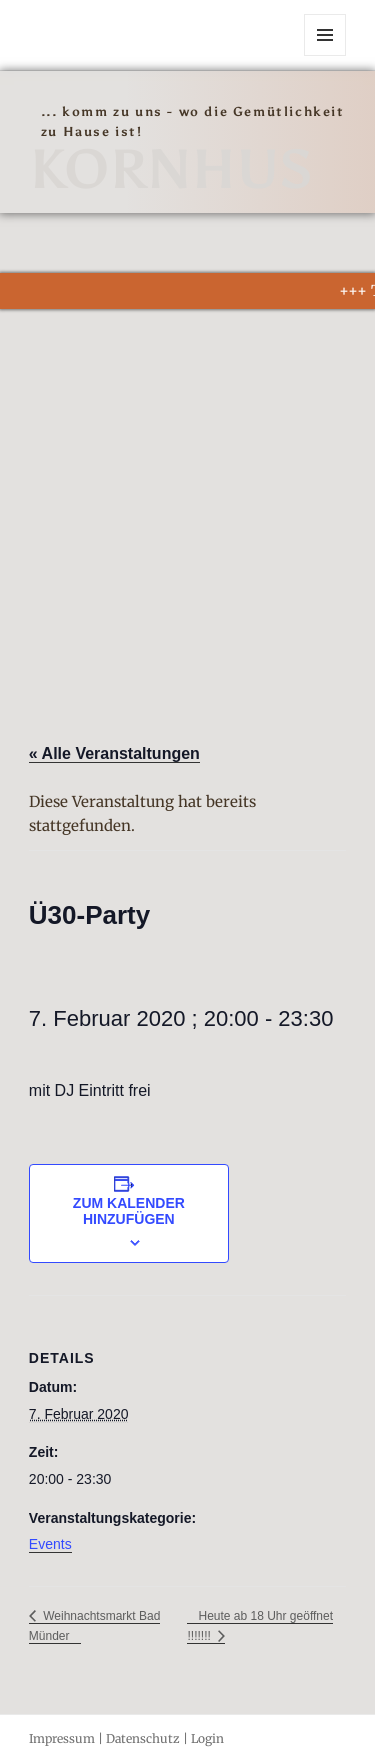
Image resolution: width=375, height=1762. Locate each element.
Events (50, 1544)
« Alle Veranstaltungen (114, 753)
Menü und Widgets (325, 55)
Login (207, 1738)
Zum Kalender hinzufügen (129, 1211)
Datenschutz (143, 1738)
